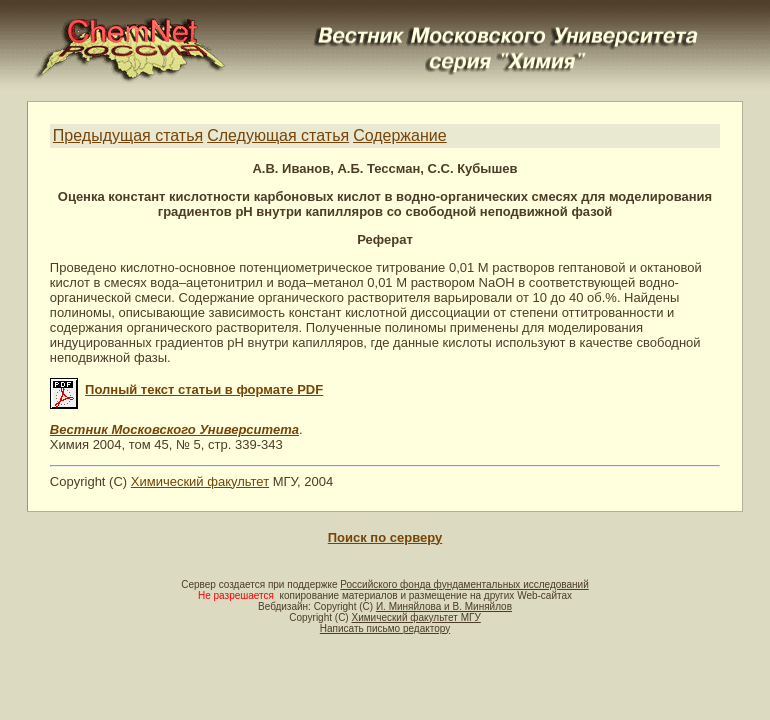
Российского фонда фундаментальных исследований (464, 584)
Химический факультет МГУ (415, 617)
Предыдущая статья (128, 135)
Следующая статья (278, 135)
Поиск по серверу (385, 537)
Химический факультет (200, 481)
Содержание (400, 135)
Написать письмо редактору (385, 628)
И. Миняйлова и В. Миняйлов (444, 606)
